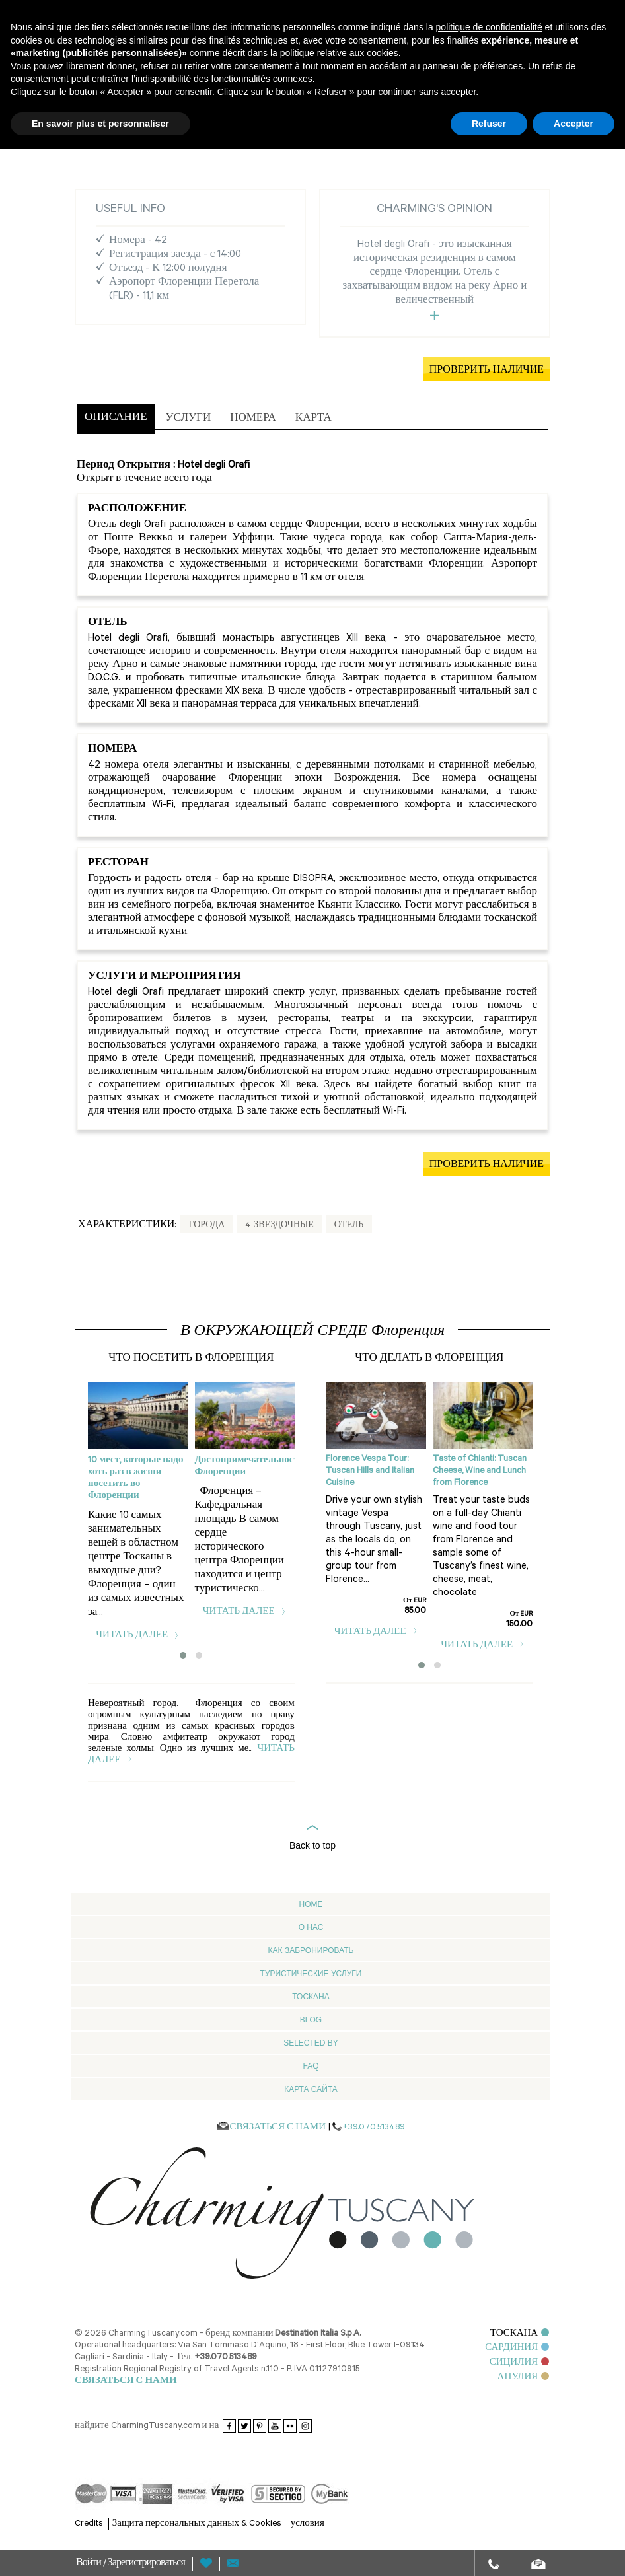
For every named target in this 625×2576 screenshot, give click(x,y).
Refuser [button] (489, 123)
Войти (89, 2564)
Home (311, 1904)
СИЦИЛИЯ (520, 2363)
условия (307, 2524)
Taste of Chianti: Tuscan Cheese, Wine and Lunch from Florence (480, 1471)
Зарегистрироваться (146, 2564)
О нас (311, 1927)
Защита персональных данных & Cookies (196, 2524)
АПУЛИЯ (523, 2377)
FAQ (310, 2066)
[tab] (116, 419)
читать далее (138, 1636)
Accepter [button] (573, 123)
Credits (89, 2524)
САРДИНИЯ (517, 2348)
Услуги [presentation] (188, 419)
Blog (311, 2019)
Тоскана (310, 1996)
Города (206, 1226)
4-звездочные (279, 1226)
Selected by (310, 2043)
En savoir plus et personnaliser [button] (100, 123)
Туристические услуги (311, 1973)
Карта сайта (311, 2089)
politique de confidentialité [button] (489, 27)
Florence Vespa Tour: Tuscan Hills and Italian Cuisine (370, 1471)
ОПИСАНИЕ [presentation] (116, 418)
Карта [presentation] (313, 419)
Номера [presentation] (253, 419)
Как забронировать (311, 1950)
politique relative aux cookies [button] (339, 53)
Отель (349, 1226)
